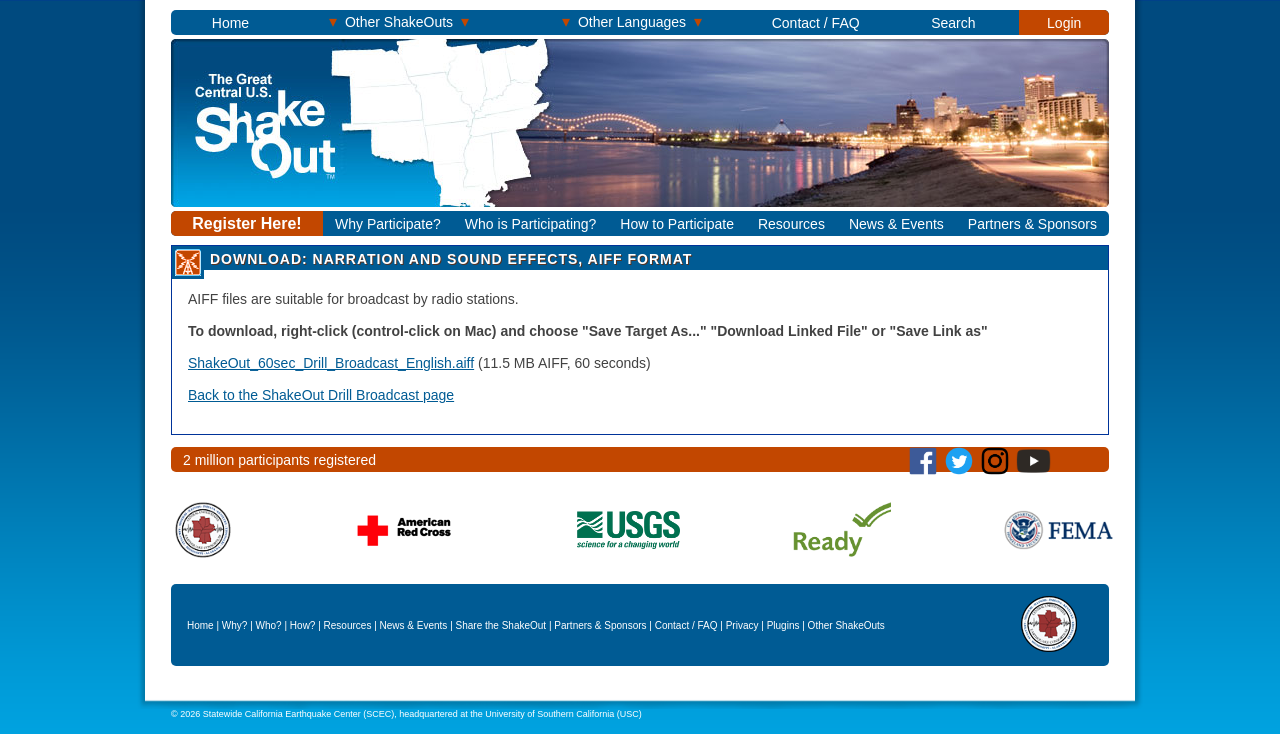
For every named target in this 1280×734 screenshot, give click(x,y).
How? (303, 625)
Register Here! (246, 223)
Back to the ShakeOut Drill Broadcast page (321, 395)
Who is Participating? (531, 224)
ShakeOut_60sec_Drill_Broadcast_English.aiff (331, 363)
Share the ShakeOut (501, 625)
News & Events (896, 224)
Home (230, 23)
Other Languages (632, 21)
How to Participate (677, 224)
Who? (269, 625)
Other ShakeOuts (399, 21)
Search (953, 23)
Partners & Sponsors (1032, 224)
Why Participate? (388, 224)
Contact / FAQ (816, 23)
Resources (791, 224)
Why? (235, 625)
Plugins (783, 625)
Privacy (742, 625)
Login (1064, 23)
